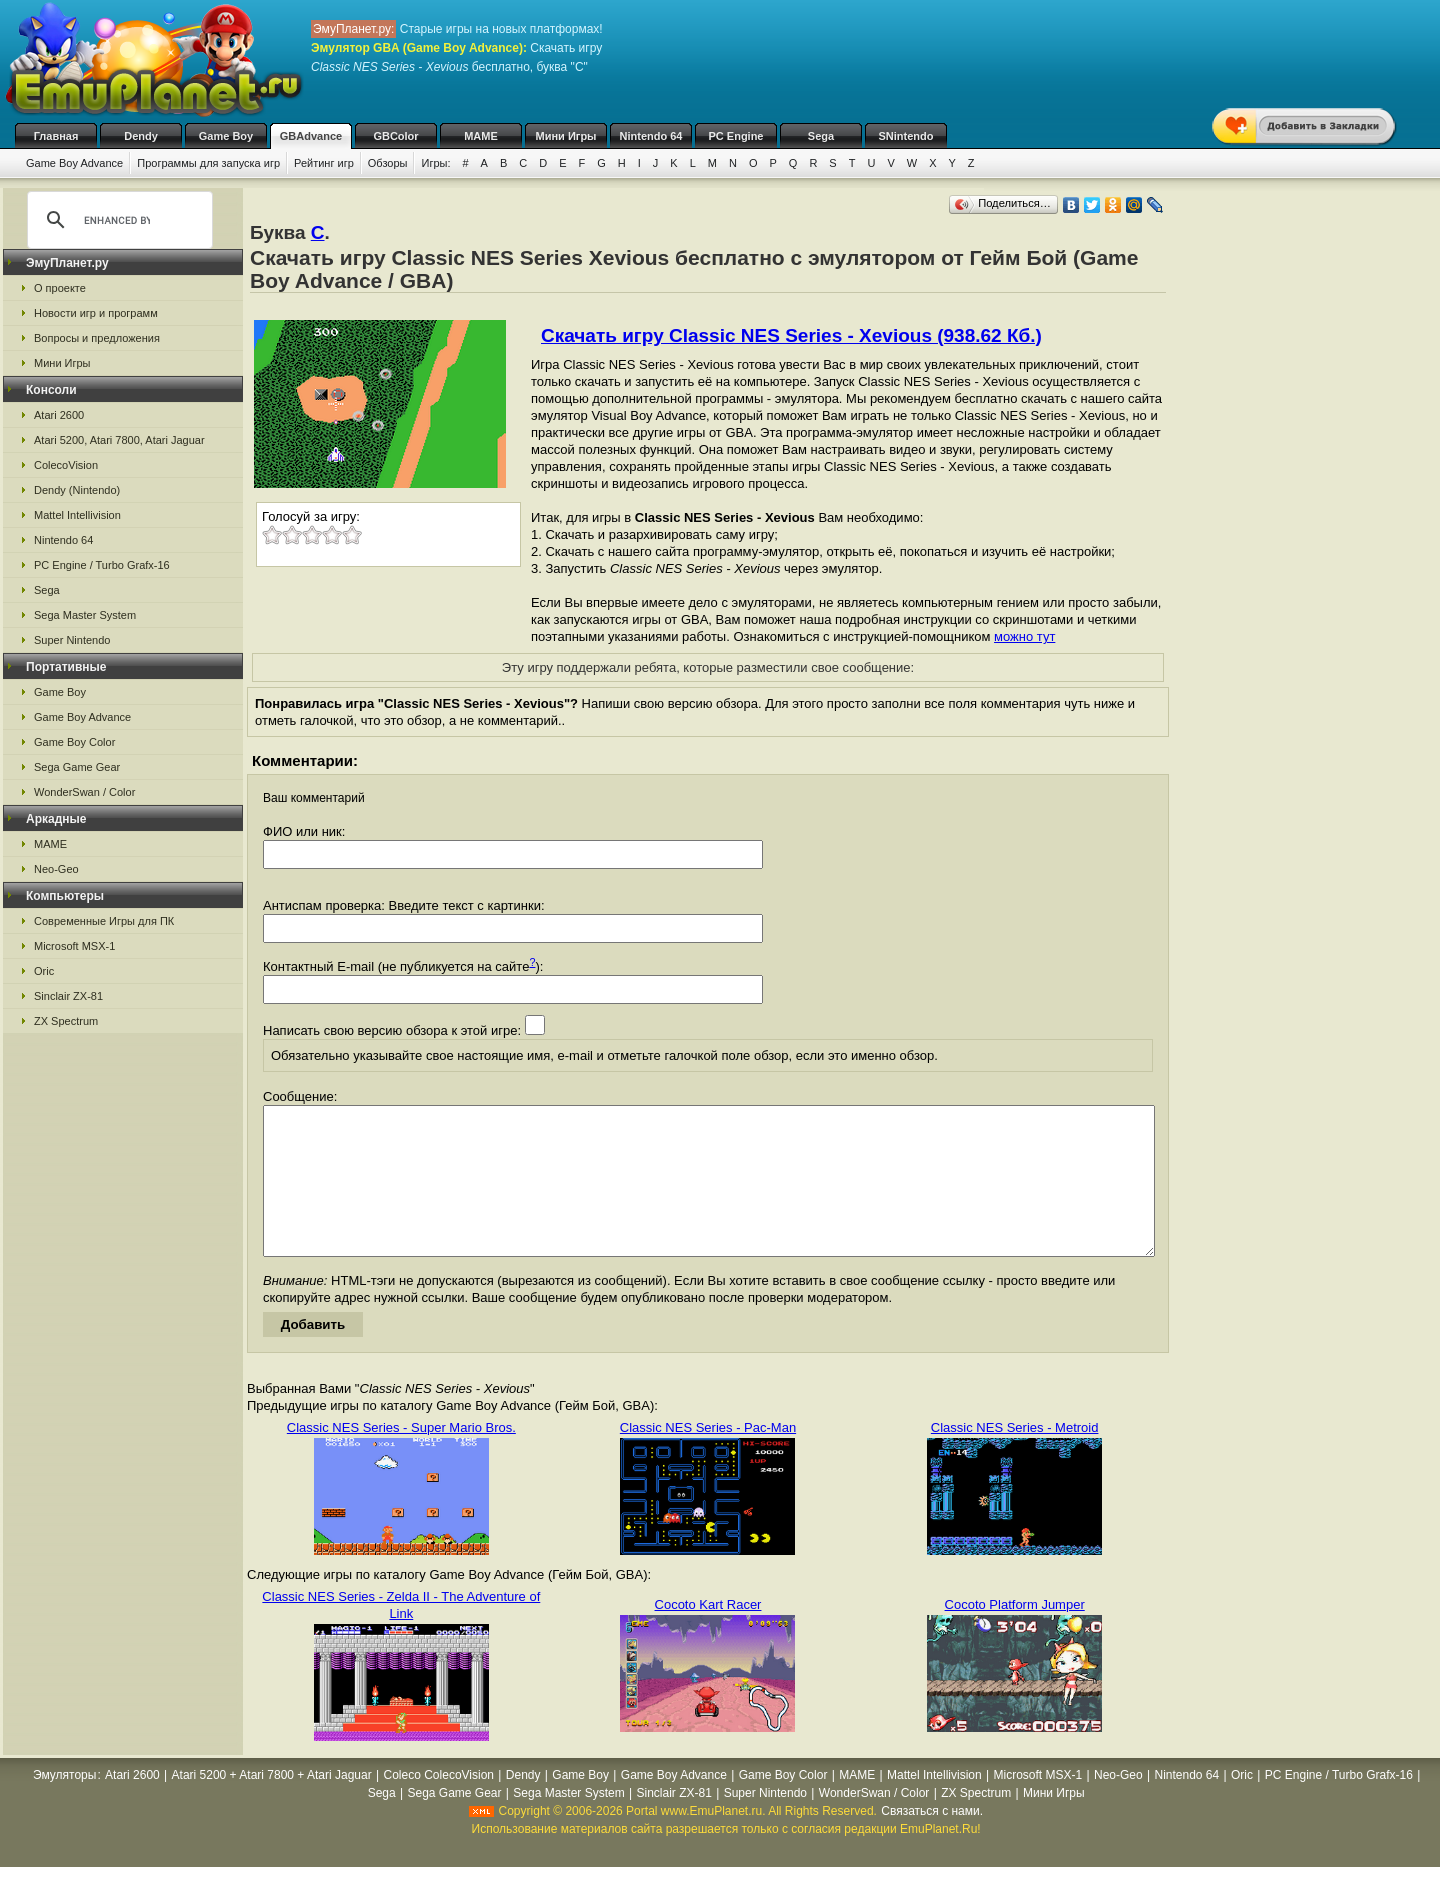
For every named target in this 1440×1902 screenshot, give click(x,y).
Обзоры (388, 163)
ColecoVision (66, 465)
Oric (44, 971)
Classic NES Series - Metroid (1015, 1457)
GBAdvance (311, 136)
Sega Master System (85, 615)
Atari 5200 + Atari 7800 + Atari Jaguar (272, 1805)
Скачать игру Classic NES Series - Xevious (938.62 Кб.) (791, 335)
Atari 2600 (59, 415)
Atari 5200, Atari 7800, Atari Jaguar (119, 440)
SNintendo (906, 136)
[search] (117, 220)
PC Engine (735, 136)
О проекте (60, 288)
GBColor (395, 136)
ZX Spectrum (66, 1021)
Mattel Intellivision (77, 515)
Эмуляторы (64, 1805)
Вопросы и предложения (97, 338)
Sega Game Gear (77, 767)
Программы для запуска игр (208, 163)
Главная (56, 136)
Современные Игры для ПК (104, 921)
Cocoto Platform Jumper (1015, 1634)
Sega (821, 136)
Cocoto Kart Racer (708, 1634)
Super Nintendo (72, 640)
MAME (481, 136)
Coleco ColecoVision (439, 1805)
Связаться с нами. (932, 1841)
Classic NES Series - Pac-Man (708, 1457)
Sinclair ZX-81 (68, 996)
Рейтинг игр (324, 163)
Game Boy (226, 136)
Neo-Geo (56, 869)
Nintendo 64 (651, 136)
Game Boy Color (74, 742)
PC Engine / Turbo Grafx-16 (102, 565)
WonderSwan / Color (84, 792)
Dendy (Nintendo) (77, 490)
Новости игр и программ (96, 313)
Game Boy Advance (74, 163)
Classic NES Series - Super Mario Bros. (401, 1457)
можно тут (1024, 636)
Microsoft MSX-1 (74, 946)
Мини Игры (566, 136)
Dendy (141, 136)
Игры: (435, 163)
